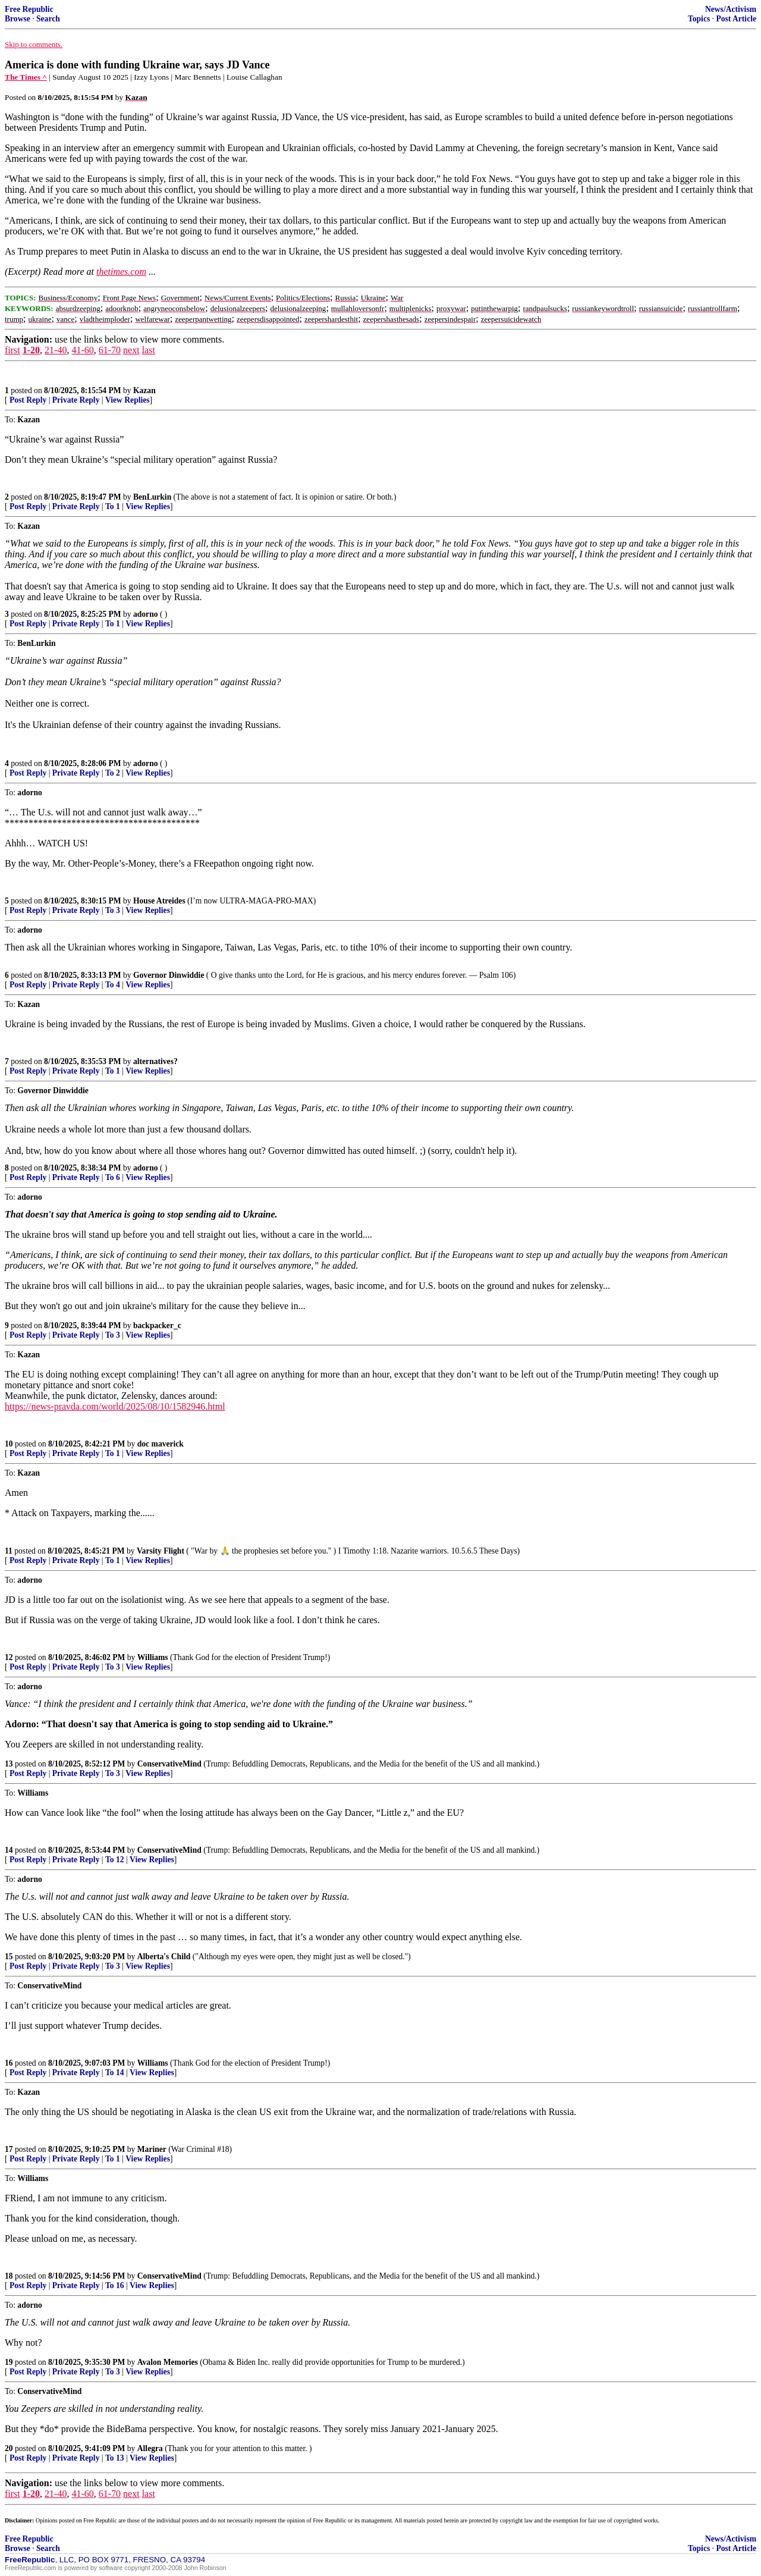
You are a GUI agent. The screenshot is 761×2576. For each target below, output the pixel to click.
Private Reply (76, 400)
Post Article (736, 18)
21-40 (56, 350)
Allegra (150, 2448)
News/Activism (730, 9)
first (12, 350)
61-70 (110, 350)
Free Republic (29, 9)
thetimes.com (121, 271)
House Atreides (159, 900)
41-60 (82, 350)
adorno (145, 614)
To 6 (112, 1177)
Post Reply (28, 400)
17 (9, 2149)
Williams (152, 1657)
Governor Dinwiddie (168, 975)
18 (9, 2275)
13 (9, 1763)
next (131, 350)
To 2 (112, 772)
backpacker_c (157, 1325)
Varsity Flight (160, 1550)
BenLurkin (152, 496)
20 (9, 2448)
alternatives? (155, 1061)
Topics (699, 18)
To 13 (114, 2457)
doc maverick (160, 1443)
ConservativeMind (169, 1763)
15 (9, 1956)
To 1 (112, 506)
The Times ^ (26, 77)
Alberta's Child (164, 1956)
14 (9, 1850)
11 (8, 1550)
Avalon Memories (167, 2362)
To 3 (112, 910)
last (148, 350)
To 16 (114, 2285)
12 (9, 1657)
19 (9, 2362)
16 (9, 2063)
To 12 (114, 1859)
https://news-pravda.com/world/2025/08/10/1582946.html (115, 1406)
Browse (17, 18)
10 (9, 1443)
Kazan (144, 390)
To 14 (114, 2072)
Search (48, 18)
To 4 (112, 984)
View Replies (127, 400)
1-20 (31, 350)
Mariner (151, 2149)
